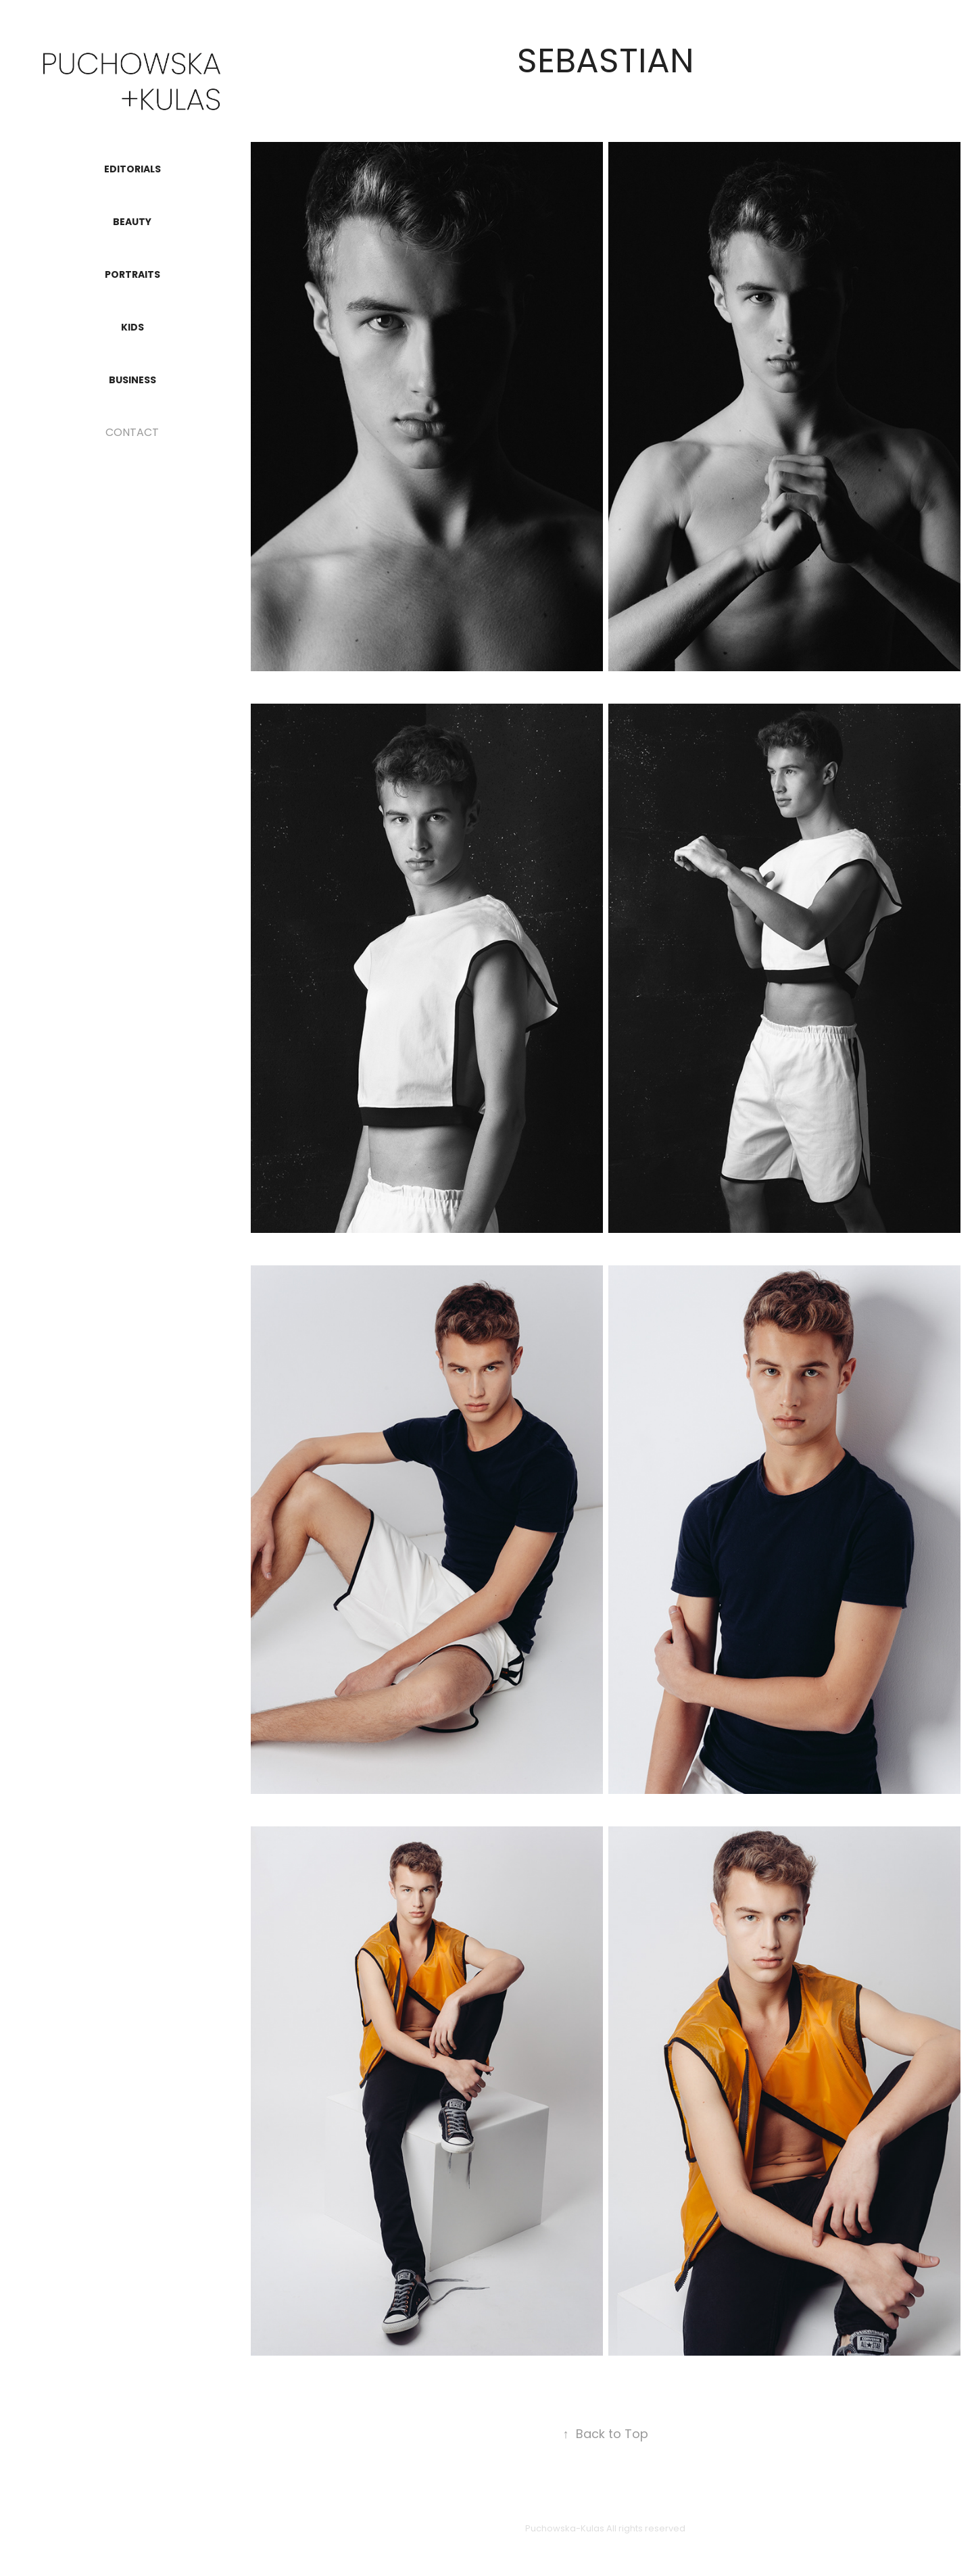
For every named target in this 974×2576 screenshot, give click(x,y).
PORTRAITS (132, 275)
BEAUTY (132, 222)
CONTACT (132, 433)
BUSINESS (132, 380)
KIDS (132, 328)
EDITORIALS (132, 170)
